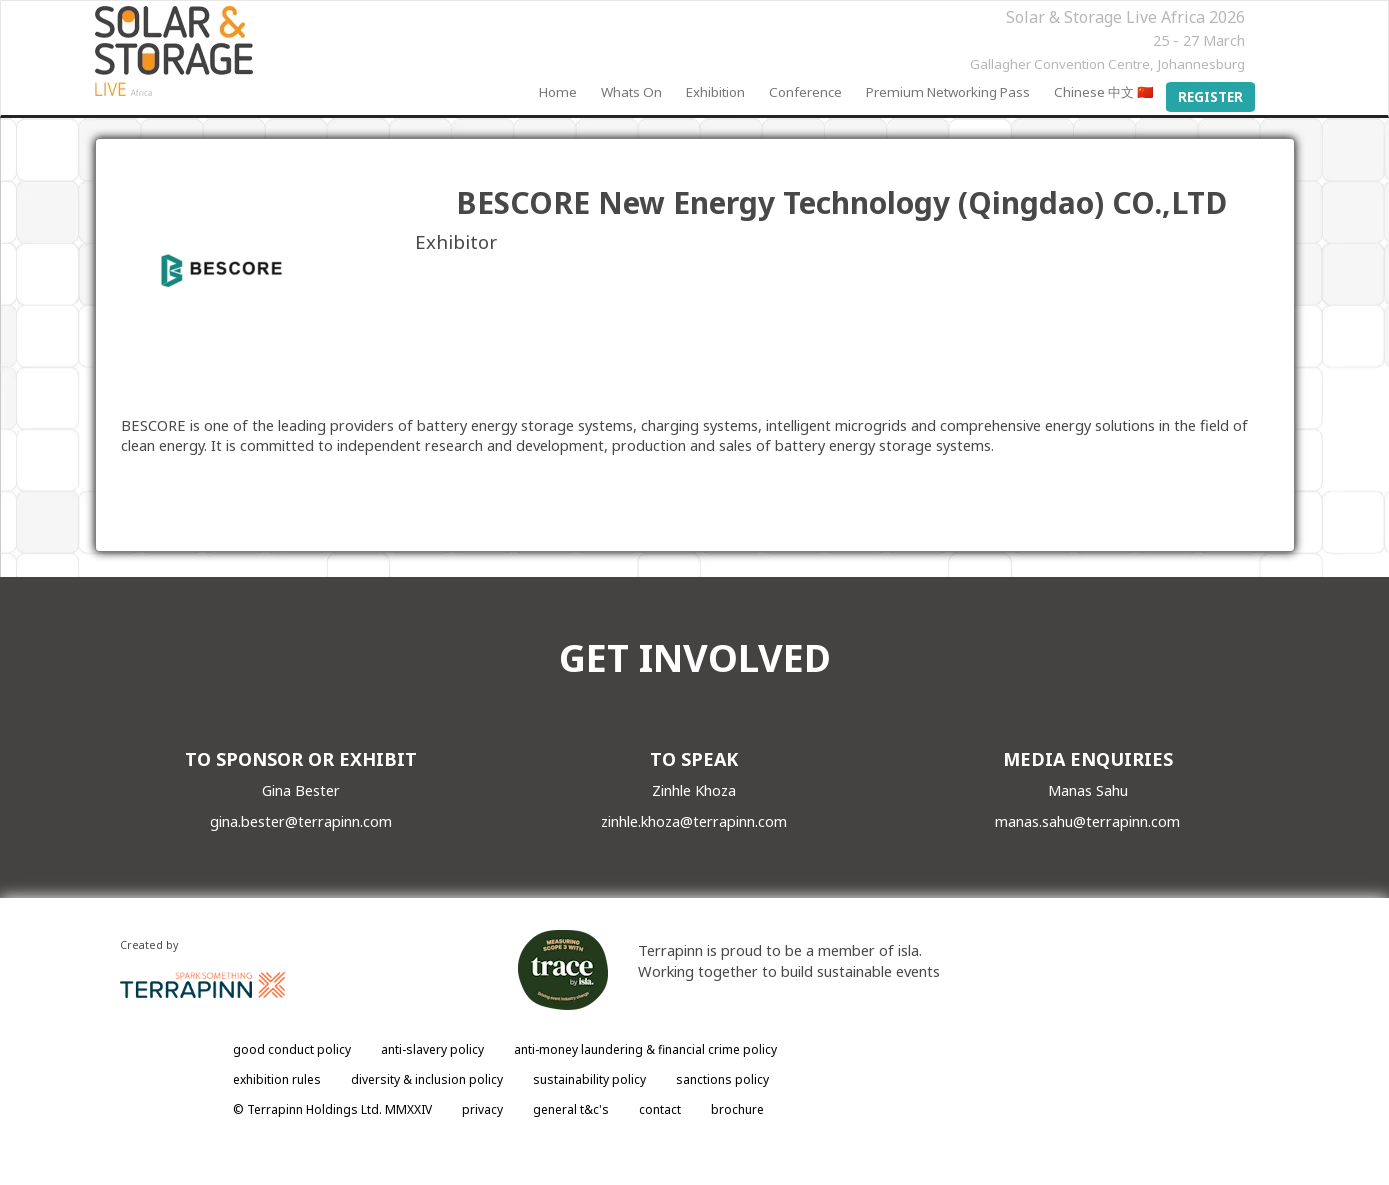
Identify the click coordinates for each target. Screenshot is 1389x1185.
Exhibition (715, 92)
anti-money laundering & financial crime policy (645, 1049)
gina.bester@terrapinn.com (301, 821)
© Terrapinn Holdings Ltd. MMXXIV (332, 1109)
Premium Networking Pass (948, 92)
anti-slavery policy (432, 1049)
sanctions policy (722, 1079)
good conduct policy (292, 1049)
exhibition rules (277, 1079)
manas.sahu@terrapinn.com (1087, 821)
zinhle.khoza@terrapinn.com (694, 821)
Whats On (631, 92)
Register (1210, 97)
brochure (737, 1109)
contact (660, 1109)
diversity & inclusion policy (427, 1079)
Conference (805, 92)
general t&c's (571, 1109)
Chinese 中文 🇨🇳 (1104, 92)
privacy (482, 1109)
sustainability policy (589, 1079)
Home (558, 92)
